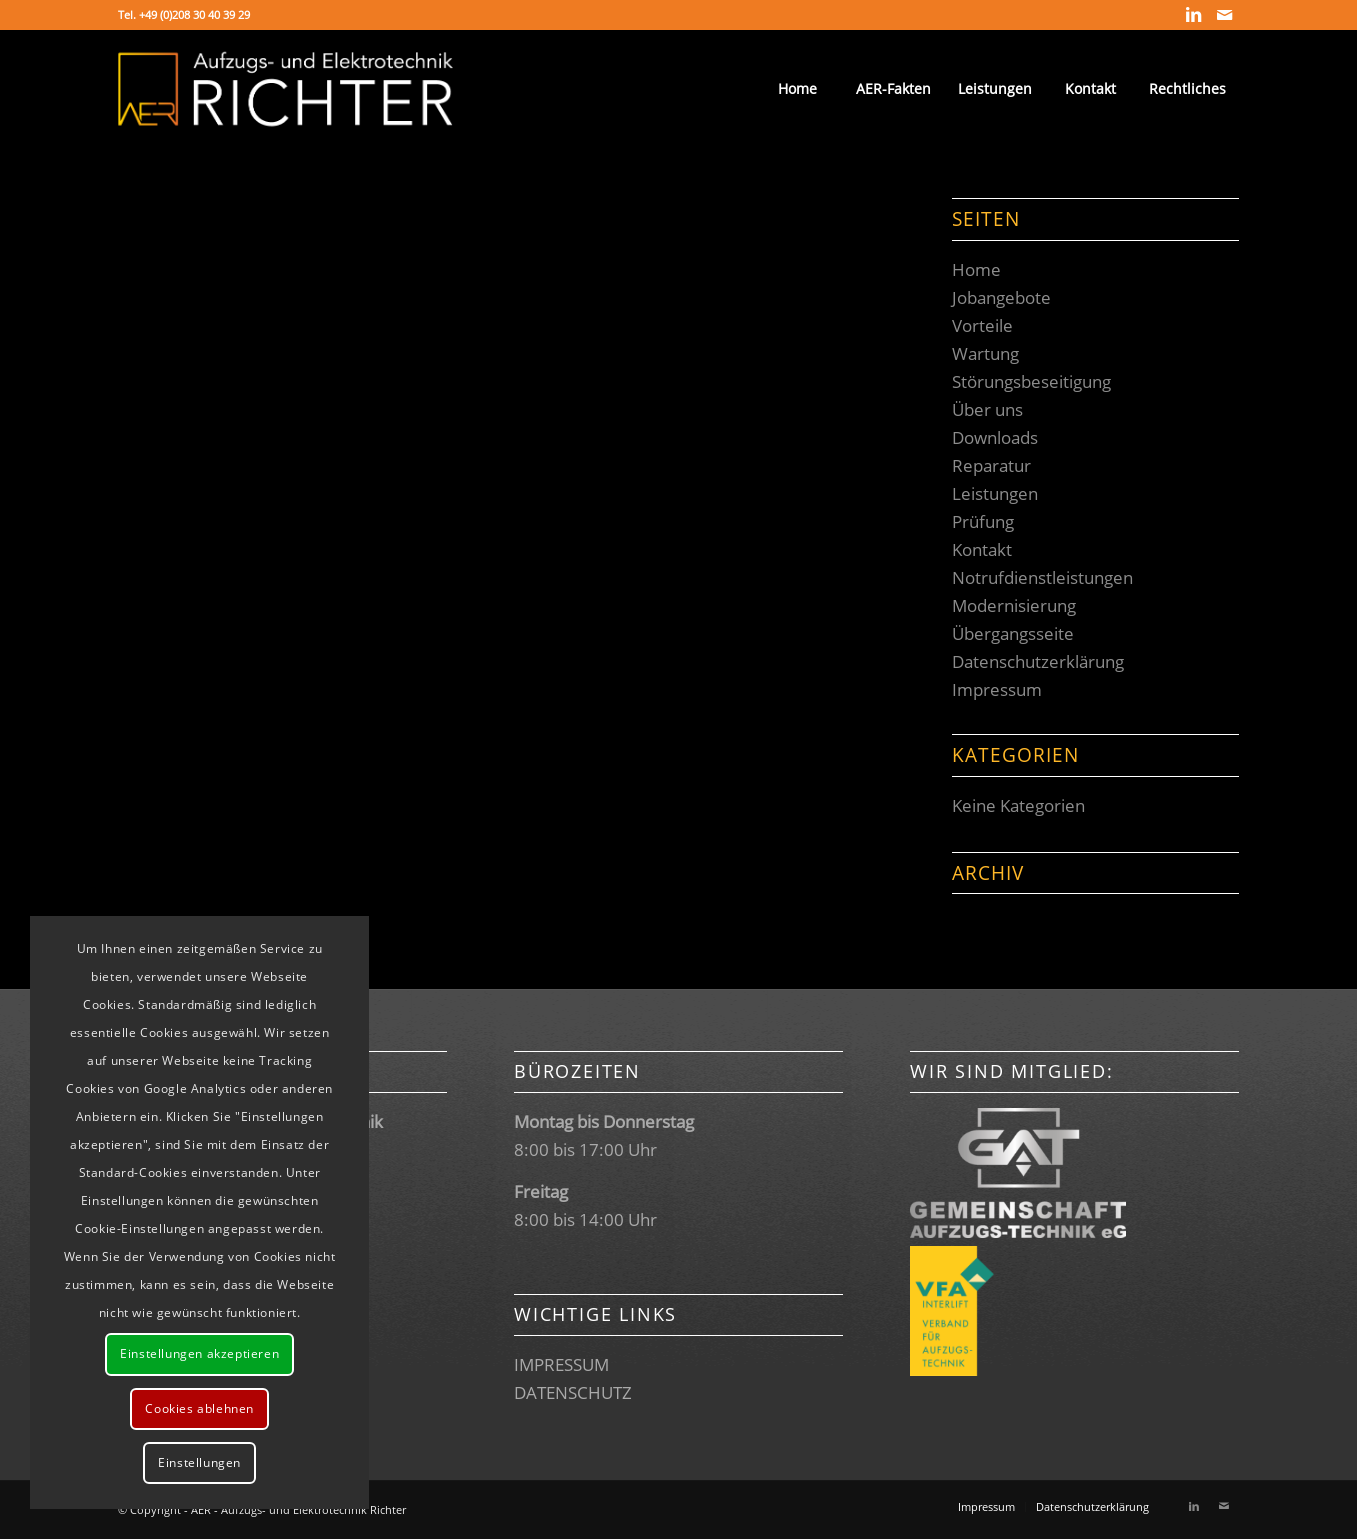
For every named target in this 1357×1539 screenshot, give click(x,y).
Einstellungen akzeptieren (199, 1353)
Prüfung (983, 521)
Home (976, 269)
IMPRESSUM (561, 1364)
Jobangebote (1001, 297)
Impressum (997, 689)
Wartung (985, 353)
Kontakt (982, 549)
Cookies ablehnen (199, 1408)
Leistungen (995, 493)
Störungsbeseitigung (1031, 381)
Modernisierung (1014, 605)
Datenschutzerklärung (1038, 661)
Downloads (995, 437)
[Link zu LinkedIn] (1193, 15)
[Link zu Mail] (1224, 15)
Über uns (987, 409)
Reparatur (991, 465)
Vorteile (982, 325)
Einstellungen (199, 1462)
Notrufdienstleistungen (1042, 577)
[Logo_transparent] (285, 89)
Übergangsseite (1013, 633)
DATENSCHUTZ (573, 1392)
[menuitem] (797, 89)
